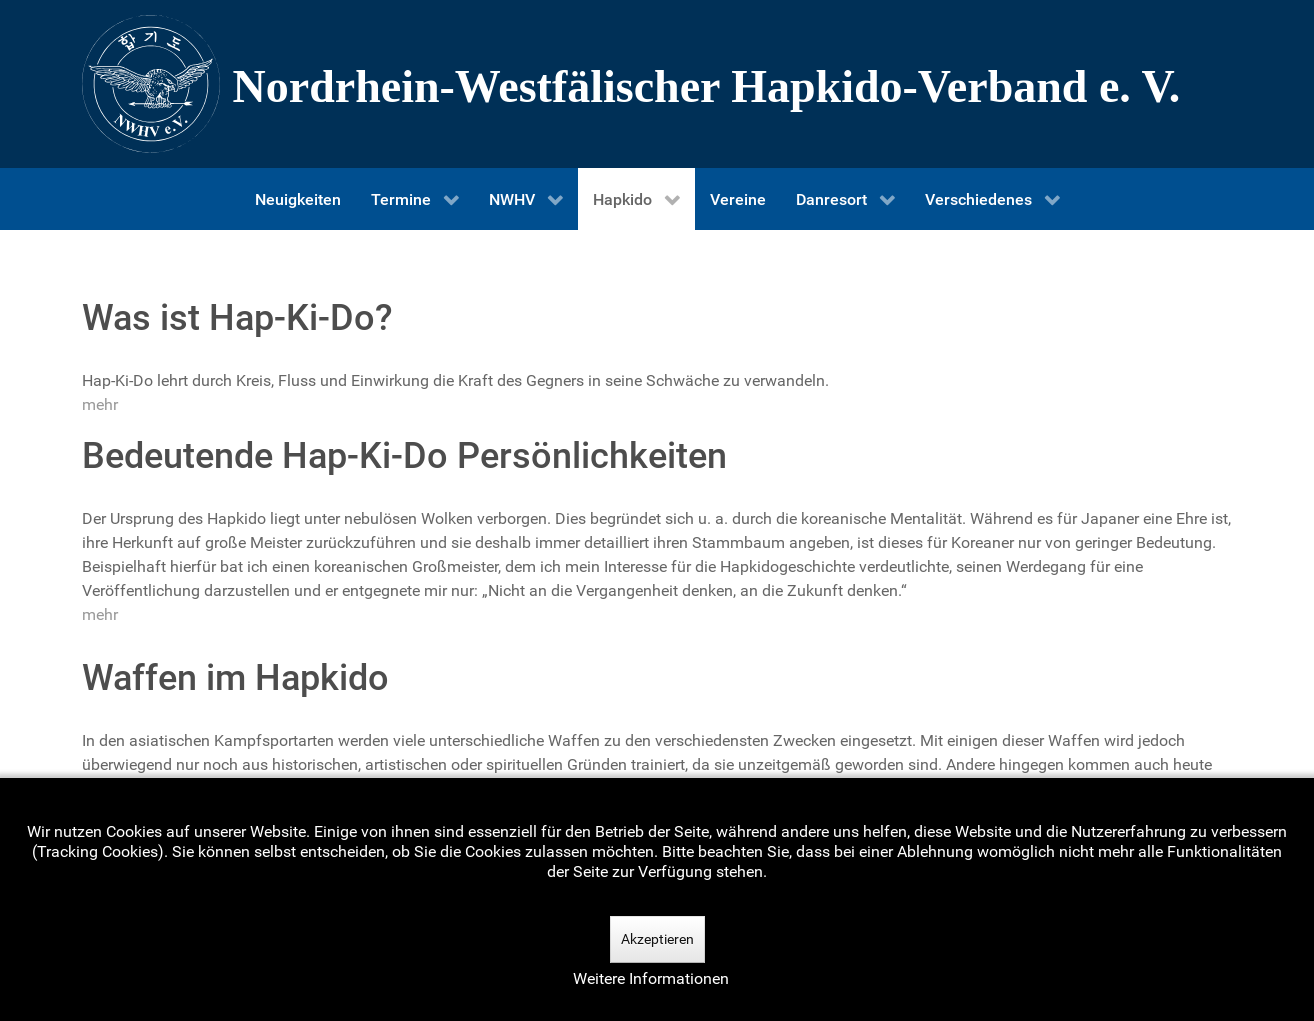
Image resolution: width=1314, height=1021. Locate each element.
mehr (100, 404)
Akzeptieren (657, 939)
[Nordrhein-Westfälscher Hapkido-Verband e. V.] (657, 84)
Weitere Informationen (651, 978)
